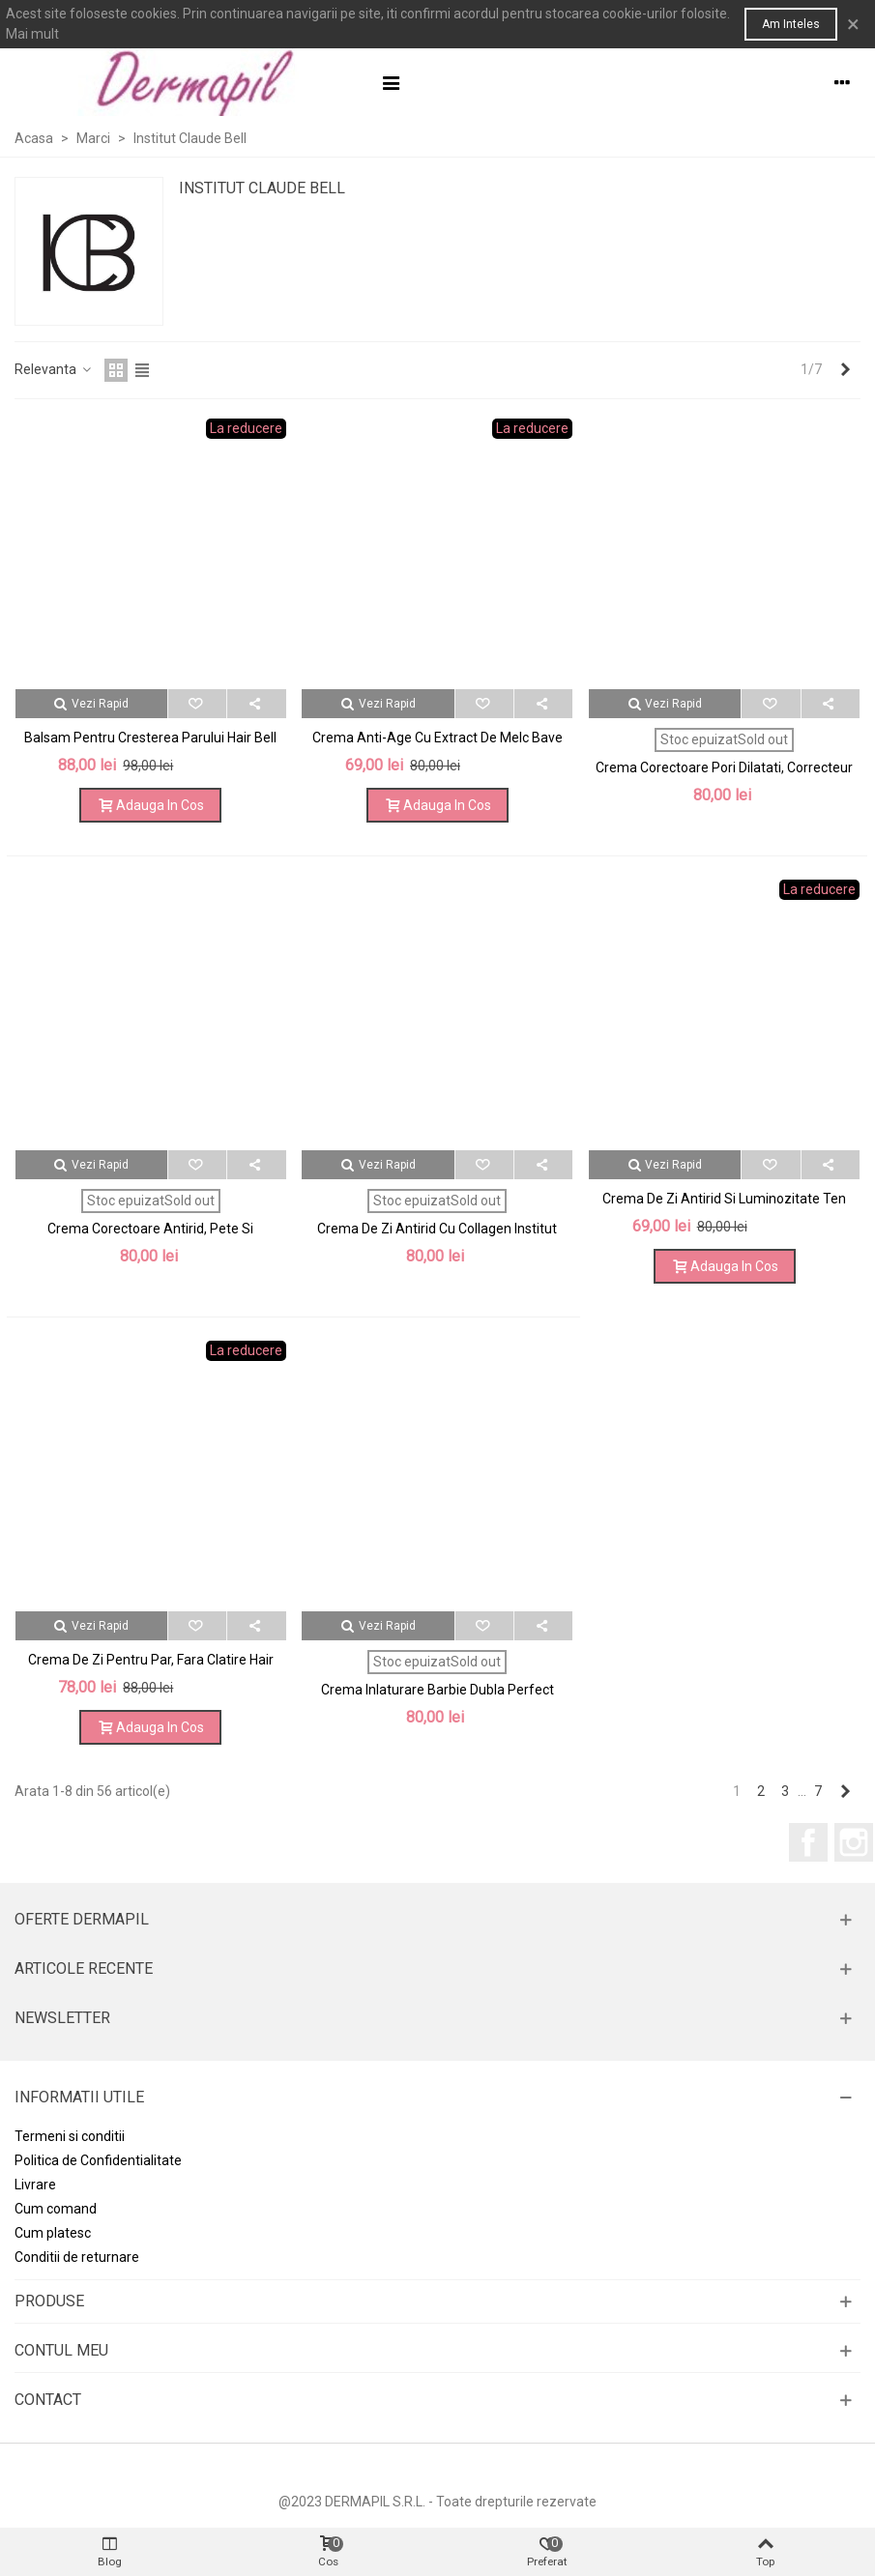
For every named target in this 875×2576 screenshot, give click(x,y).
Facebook (808, 1842)
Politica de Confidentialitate (98, 2160)
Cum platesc (53, 2233)
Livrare (35, 2184)
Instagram (853, 1842)
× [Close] (853, 24)
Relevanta (54, 369)
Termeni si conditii (70, 2136)
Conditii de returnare (77, 2257)
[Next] (845, 370)
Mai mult (32, 34)
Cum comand (56, 2208)
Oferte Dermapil (82, 1919)
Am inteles (791, 24)
